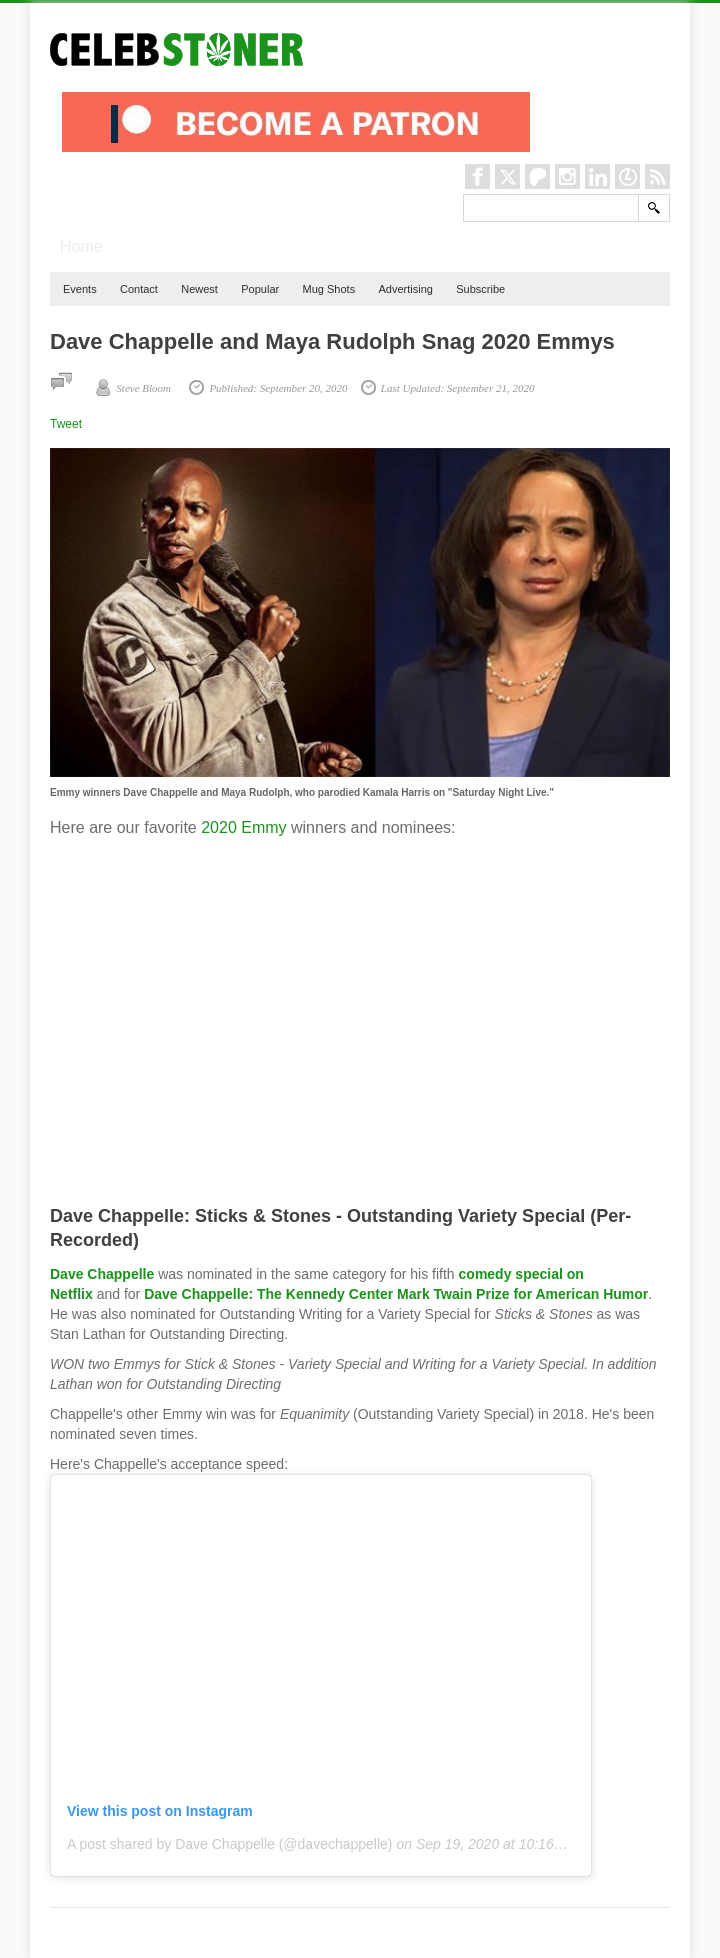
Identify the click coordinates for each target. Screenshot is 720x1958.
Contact (139, 289)
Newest (199, 289)
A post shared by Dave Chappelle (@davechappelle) (230, 1844)
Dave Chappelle (102, 1274)
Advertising (405, 289)
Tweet (66, 424)
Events (80, 289)
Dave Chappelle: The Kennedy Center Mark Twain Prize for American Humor (396, 1294)
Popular (260, 289)
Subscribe (480, 289)
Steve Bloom (143, 388)
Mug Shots (329, 289)
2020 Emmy (243, 827)
